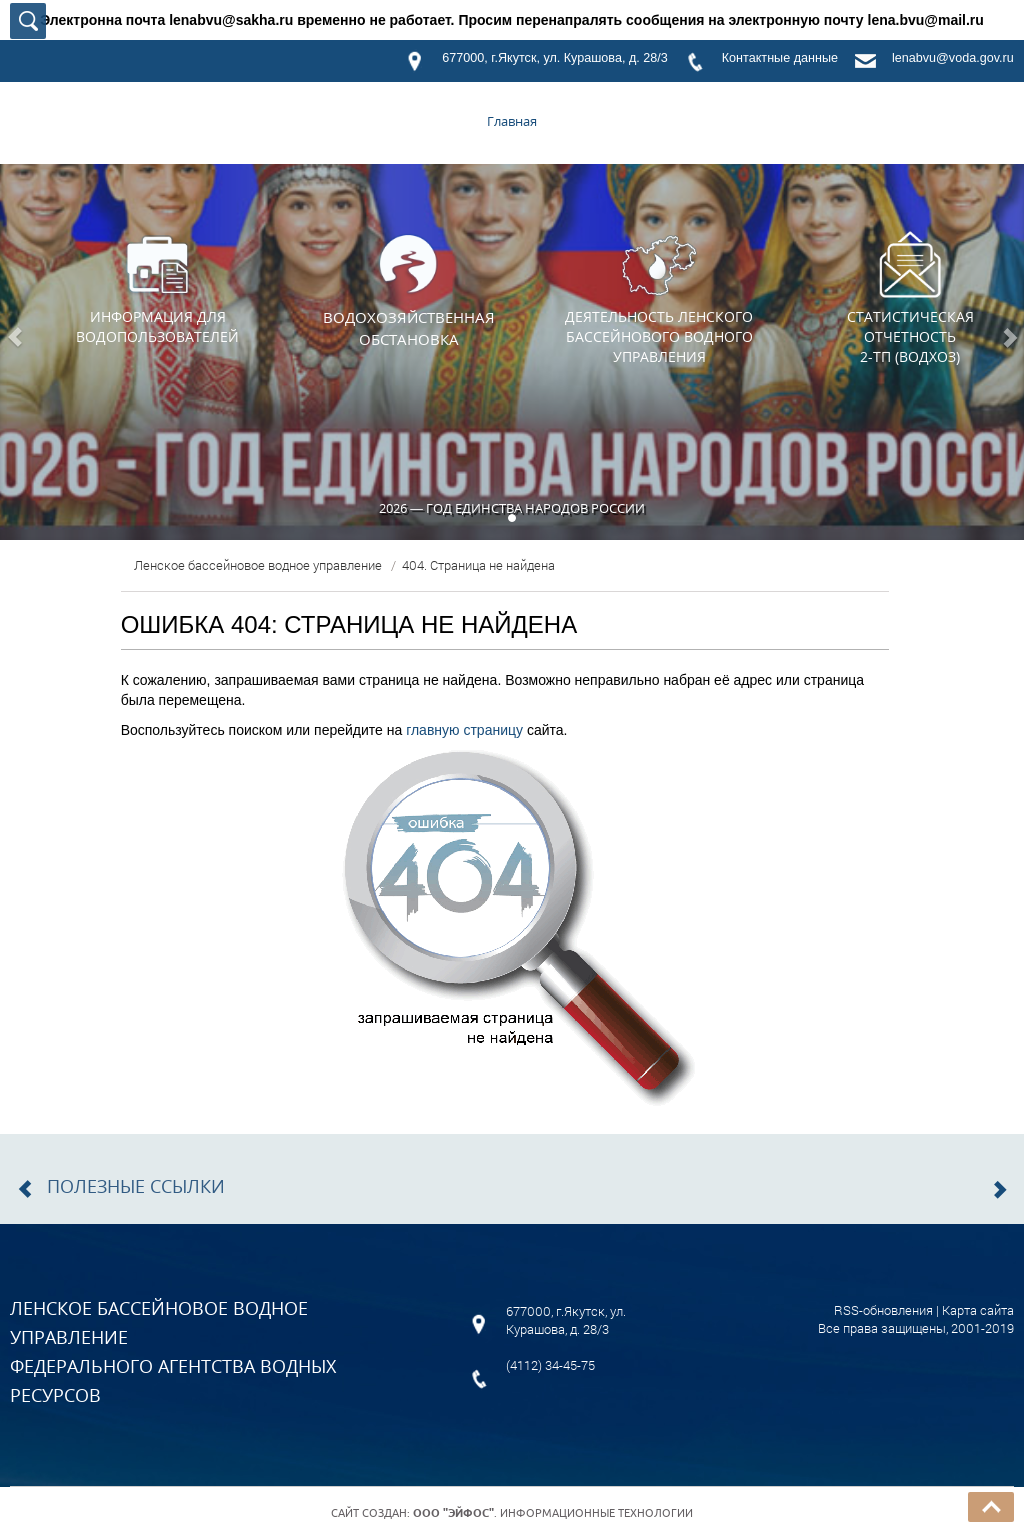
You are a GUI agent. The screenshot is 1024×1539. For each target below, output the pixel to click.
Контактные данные (780, 58)
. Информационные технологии (553, 1513)
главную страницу (464, 730)
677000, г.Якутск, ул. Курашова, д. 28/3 (554, 58)
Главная (512, 121)
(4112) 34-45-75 (550, 1365)
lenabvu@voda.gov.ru (953, 58)
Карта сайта (978, 1310)
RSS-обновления (883, 1310)
